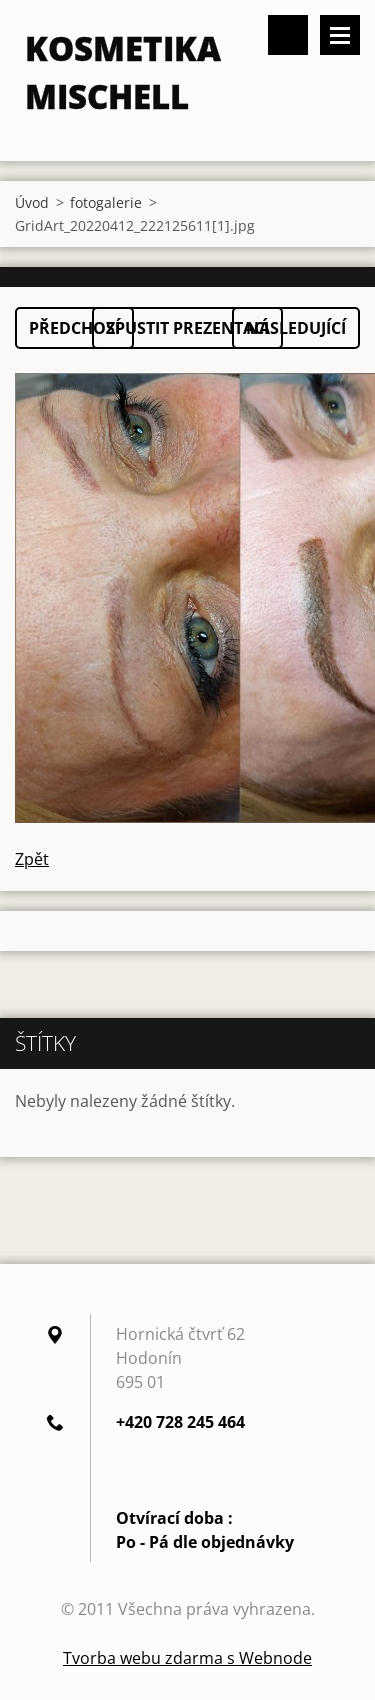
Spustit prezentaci (187, 328)
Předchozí (74, 328)
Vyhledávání (288, 35)
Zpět (32, 859)
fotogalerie (106, 202)
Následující (296, 328)
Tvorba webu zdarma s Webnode (187, 1658)
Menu (340, 35)
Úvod (32, 202)
